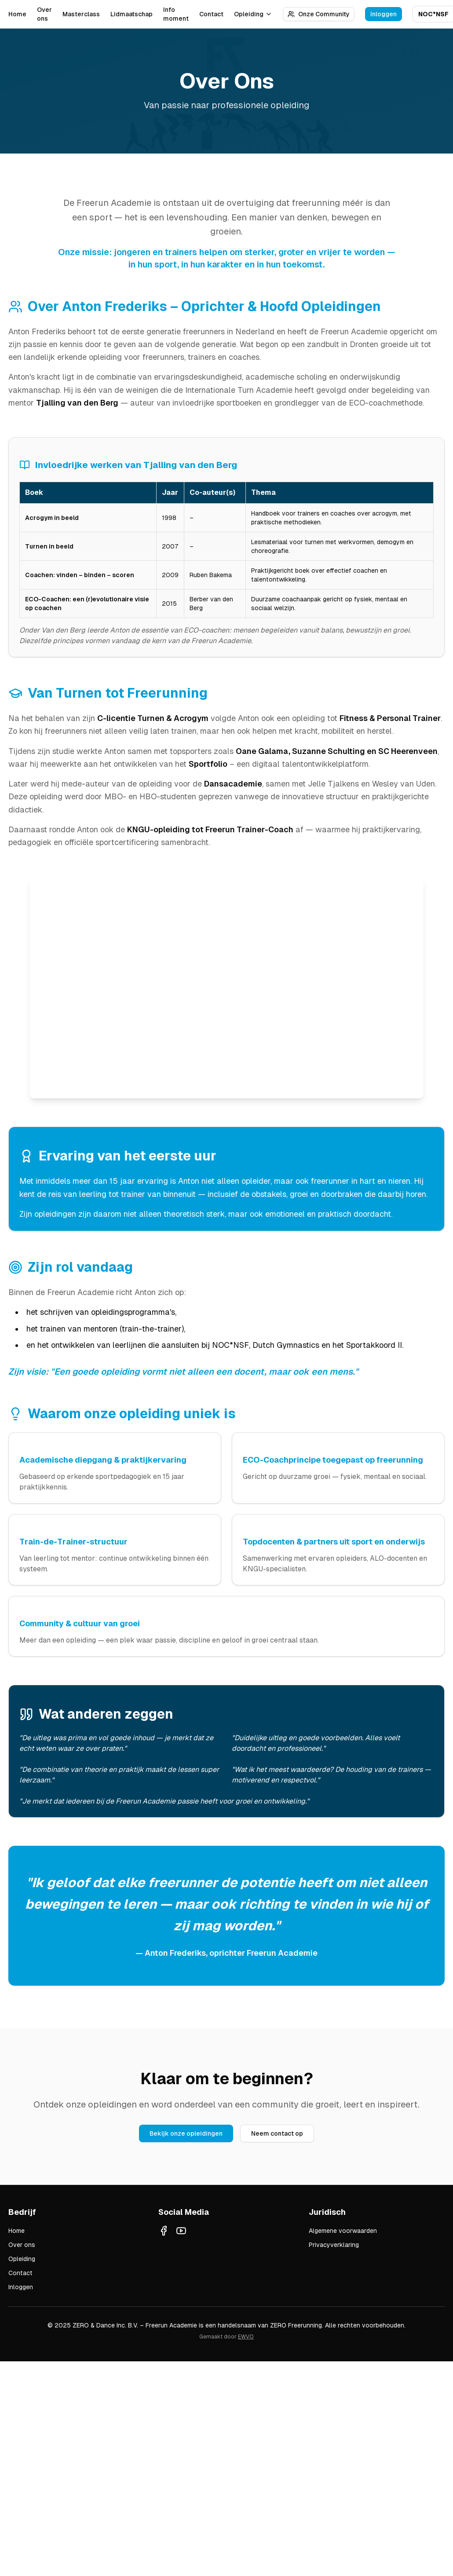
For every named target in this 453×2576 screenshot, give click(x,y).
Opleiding (253, 14)
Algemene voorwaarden (343, 2230)
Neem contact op (277, 2133)
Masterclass (81, 14)
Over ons (44, 14)
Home (17, 14)
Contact (211, 14)
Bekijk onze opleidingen (186, 2133)
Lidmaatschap (131, 14)
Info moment (176, 14)
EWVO (246, 2337)
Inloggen (383, 14)
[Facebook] (163, 2230)
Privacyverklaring (334, 2244)
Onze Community (319, 14)
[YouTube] (181, 2230)
